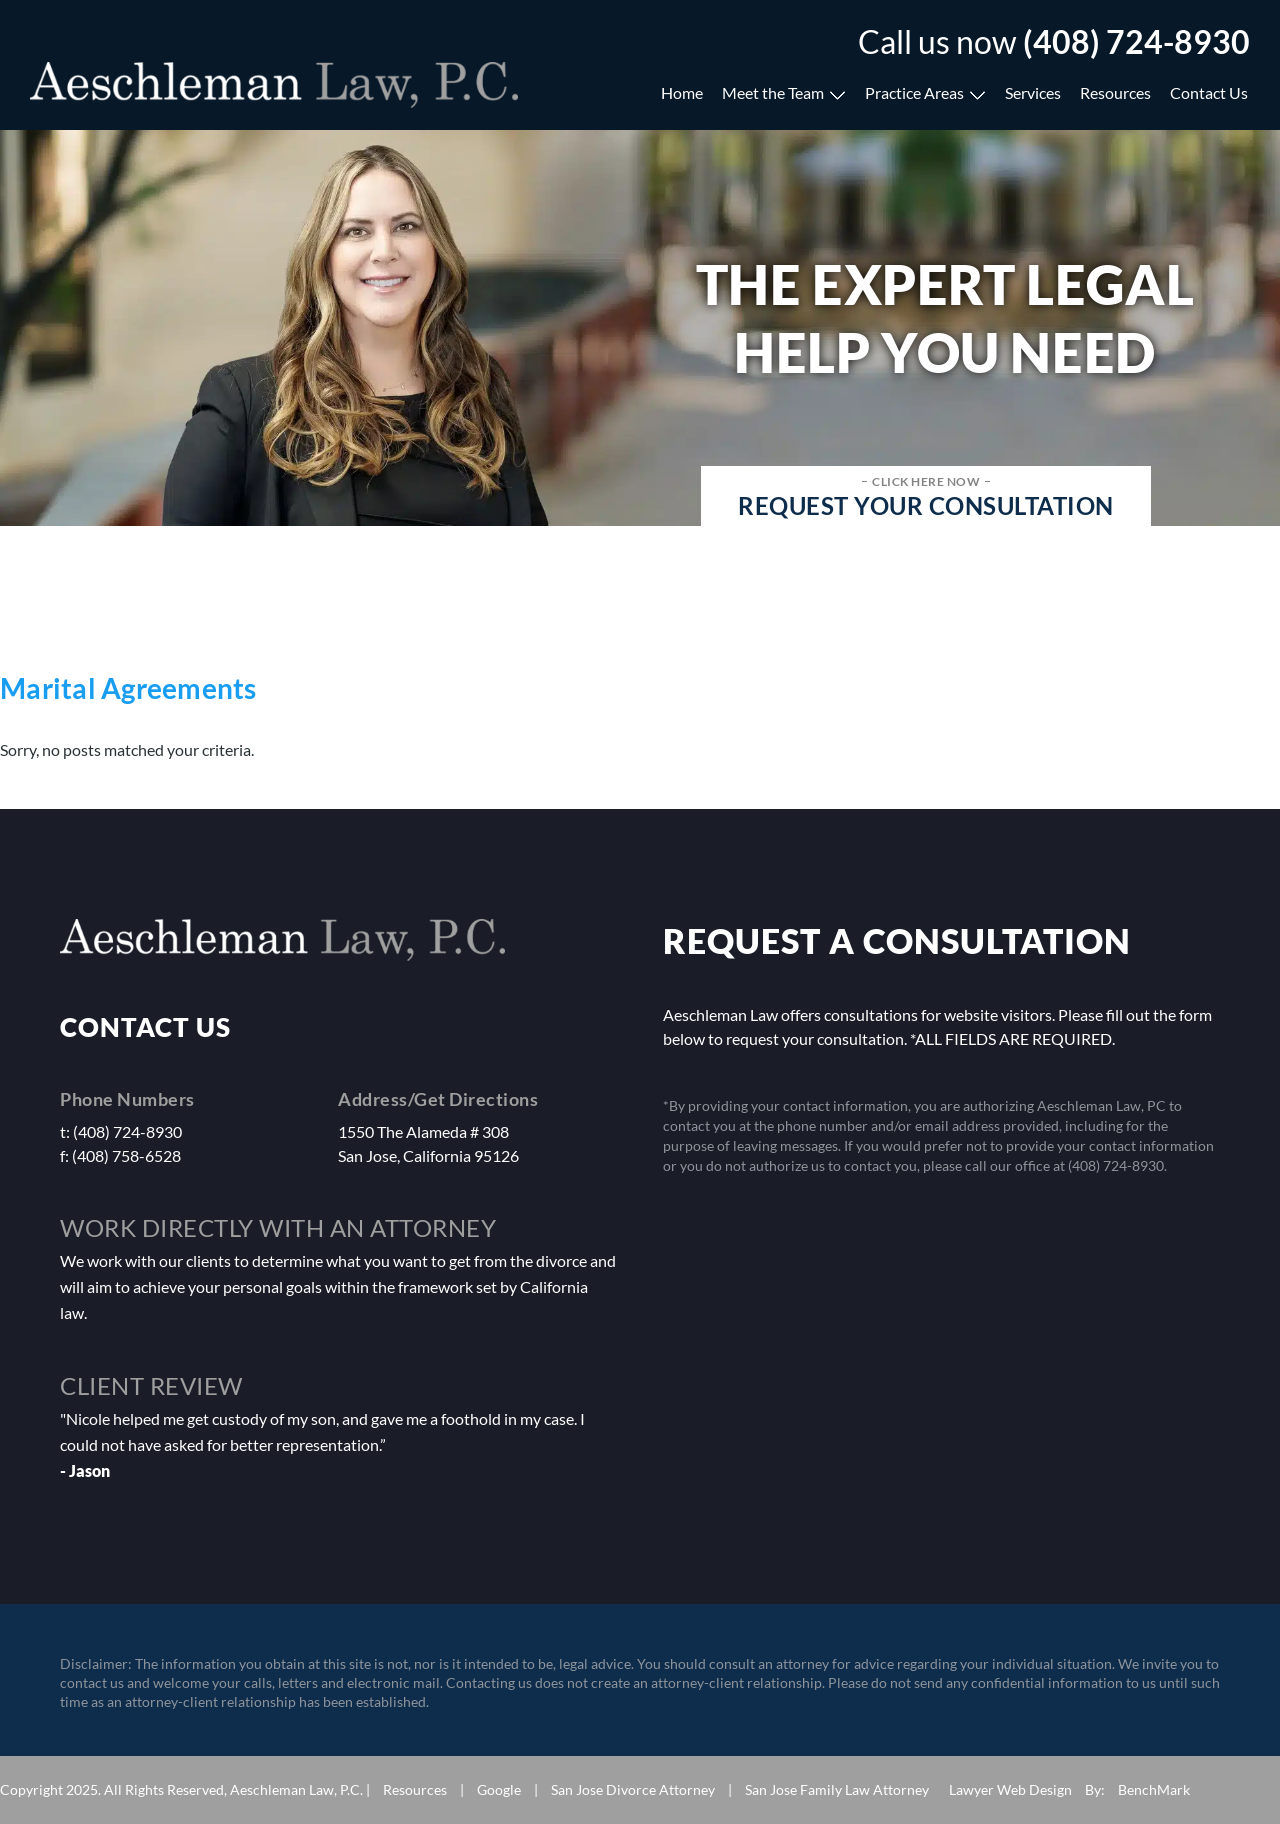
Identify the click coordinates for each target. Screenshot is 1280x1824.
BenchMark (1154, 1789)
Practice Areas (914, 92)
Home (682, 92)
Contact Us (1209, 92)
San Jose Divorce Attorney (633, 1789)
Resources (1115, 92)
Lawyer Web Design (1010, 1789)
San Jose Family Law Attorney (837, 1789)
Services (1033, 92)
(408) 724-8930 (1136, 41)
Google (499, 1789)
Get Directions (476, 1099)
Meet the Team (773, 92)
